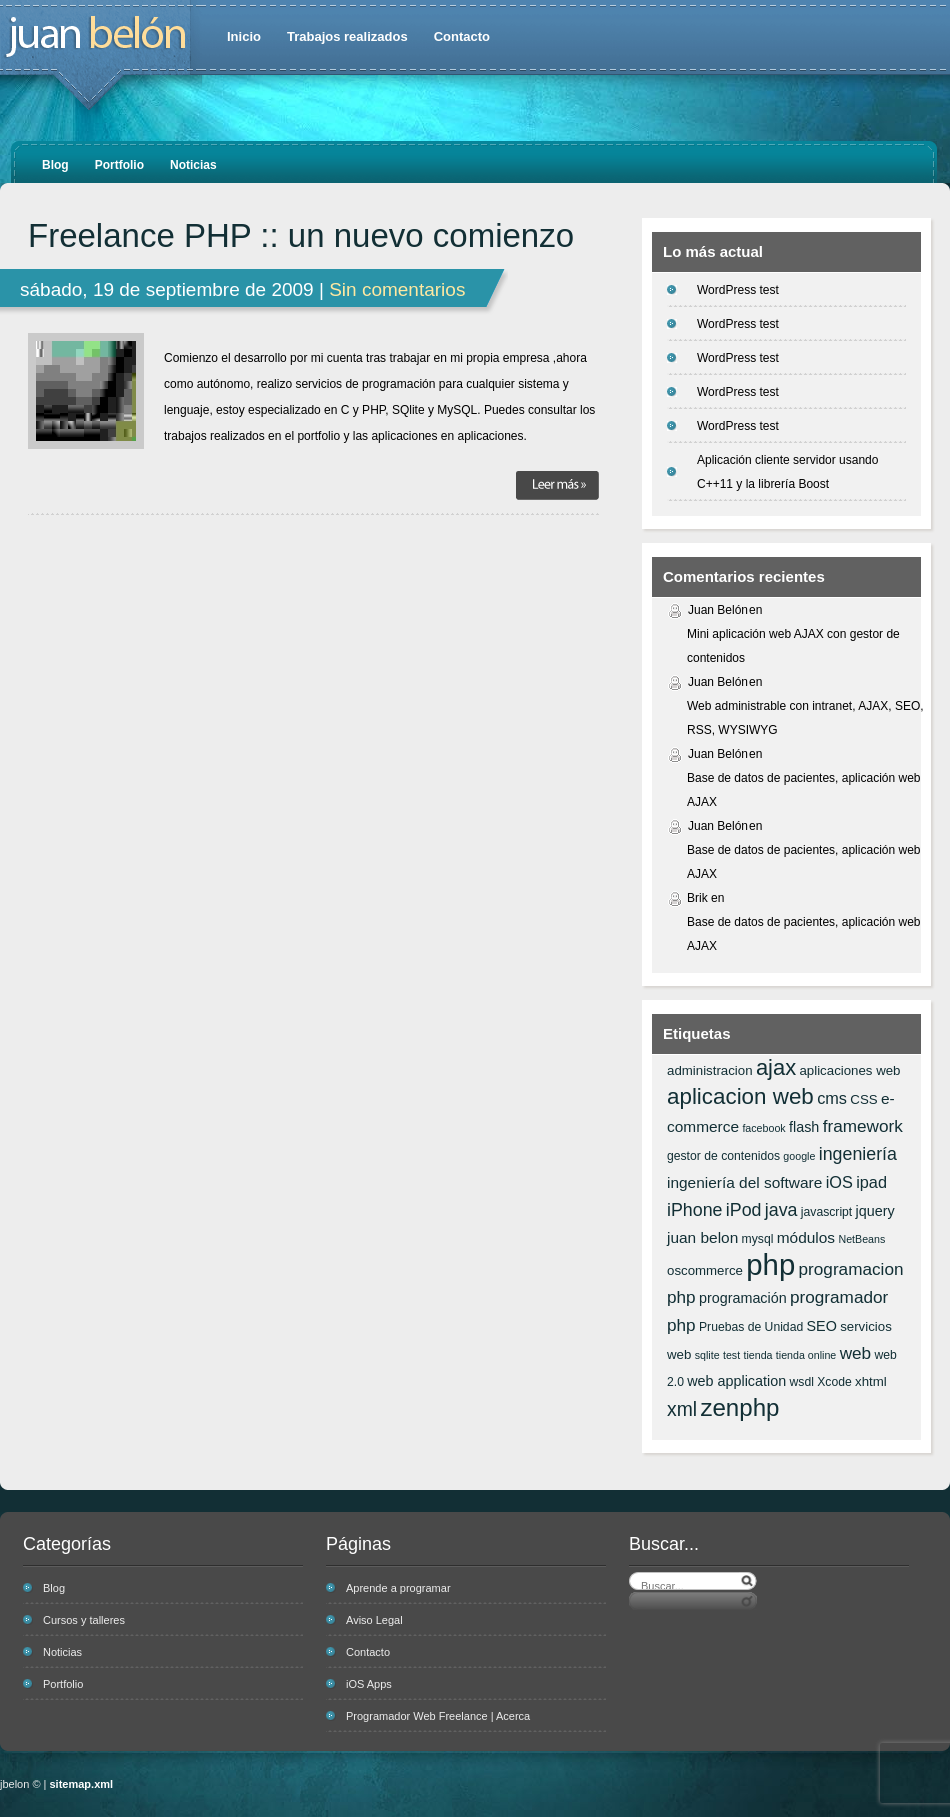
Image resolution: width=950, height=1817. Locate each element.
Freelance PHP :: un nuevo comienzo (301, 236)
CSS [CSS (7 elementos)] (863, 1099)
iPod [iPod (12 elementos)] (744, 1210)
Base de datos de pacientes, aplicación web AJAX (804, 790)
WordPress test (738, 290)
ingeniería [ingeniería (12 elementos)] (858, 1154)
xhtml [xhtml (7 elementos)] (871, 1381)
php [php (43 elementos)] (770, 1264)
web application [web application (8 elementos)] (736, 1381)
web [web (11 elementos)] (855, 1353)
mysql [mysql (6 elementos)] (758, 1239)
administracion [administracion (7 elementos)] (710, 1070)
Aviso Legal (374, 1620)
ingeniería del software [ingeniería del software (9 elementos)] (744, 1182)
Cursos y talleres (84, 1620)
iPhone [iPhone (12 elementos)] (694, 1210)
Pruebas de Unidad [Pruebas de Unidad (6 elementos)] (751, 1327)
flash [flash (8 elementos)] (804, 1127)
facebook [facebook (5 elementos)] (763, 1128)
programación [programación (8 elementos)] (743, 1298)
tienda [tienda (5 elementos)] (757, 1355)
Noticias (193, 165)
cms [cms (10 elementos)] (832, 1098)
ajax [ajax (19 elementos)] (776, 1067)
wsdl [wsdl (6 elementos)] (802, 1382)
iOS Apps (369, 1684)
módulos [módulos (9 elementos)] (806, 1237)
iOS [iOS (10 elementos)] (839, 1182)
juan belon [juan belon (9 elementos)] (702, 1237)
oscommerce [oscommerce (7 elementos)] (705, 1270)
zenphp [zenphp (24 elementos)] (739, 1407)
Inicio (244, 36)
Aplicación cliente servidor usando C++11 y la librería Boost (787, 472)
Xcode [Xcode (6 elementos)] (834, 1382)
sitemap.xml (82, 1784)
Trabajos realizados (347, 36)
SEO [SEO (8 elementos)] (822, 1326)
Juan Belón (718, 610)
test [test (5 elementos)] (731, 1355)
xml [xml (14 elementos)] (682, 1409)
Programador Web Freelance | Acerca (438, 1716)
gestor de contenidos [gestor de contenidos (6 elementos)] (723, 1156)
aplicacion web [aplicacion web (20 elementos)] (740, 1096)
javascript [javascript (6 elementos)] (826, 1212)
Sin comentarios (397, 289)
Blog (55, 165)
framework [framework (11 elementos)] (863, 1126)
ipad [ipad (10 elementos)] (871, 1182)
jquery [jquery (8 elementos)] (875, 1211)
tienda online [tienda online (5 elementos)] (806, 1355)
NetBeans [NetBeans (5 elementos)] (861, 1239)
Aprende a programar (398, 1588)
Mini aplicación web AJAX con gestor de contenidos (793, 646)
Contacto (462, 36)
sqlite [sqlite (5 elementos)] (707, 1355)
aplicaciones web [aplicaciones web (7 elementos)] (849, 1070)
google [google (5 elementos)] (799, 1156)
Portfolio (119, 165)
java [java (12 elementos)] (781, 1210)
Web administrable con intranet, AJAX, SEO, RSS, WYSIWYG (805, 718)
